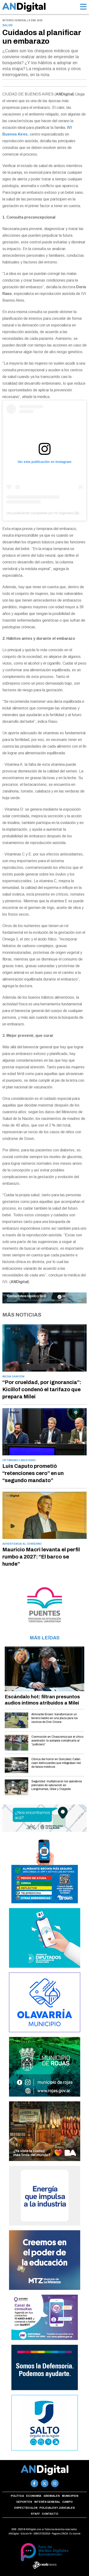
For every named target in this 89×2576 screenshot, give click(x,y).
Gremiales (51, 2495)
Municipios (70, 2495)
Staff (35, 2513)
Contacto (50, 2513)
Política (17, 2495)
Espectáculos (25, 2507)
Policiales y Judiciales (57, 2507)
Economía (33, 2495)
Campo (67, 2501)
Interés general (47, 2501)
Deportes (24, 2501)
